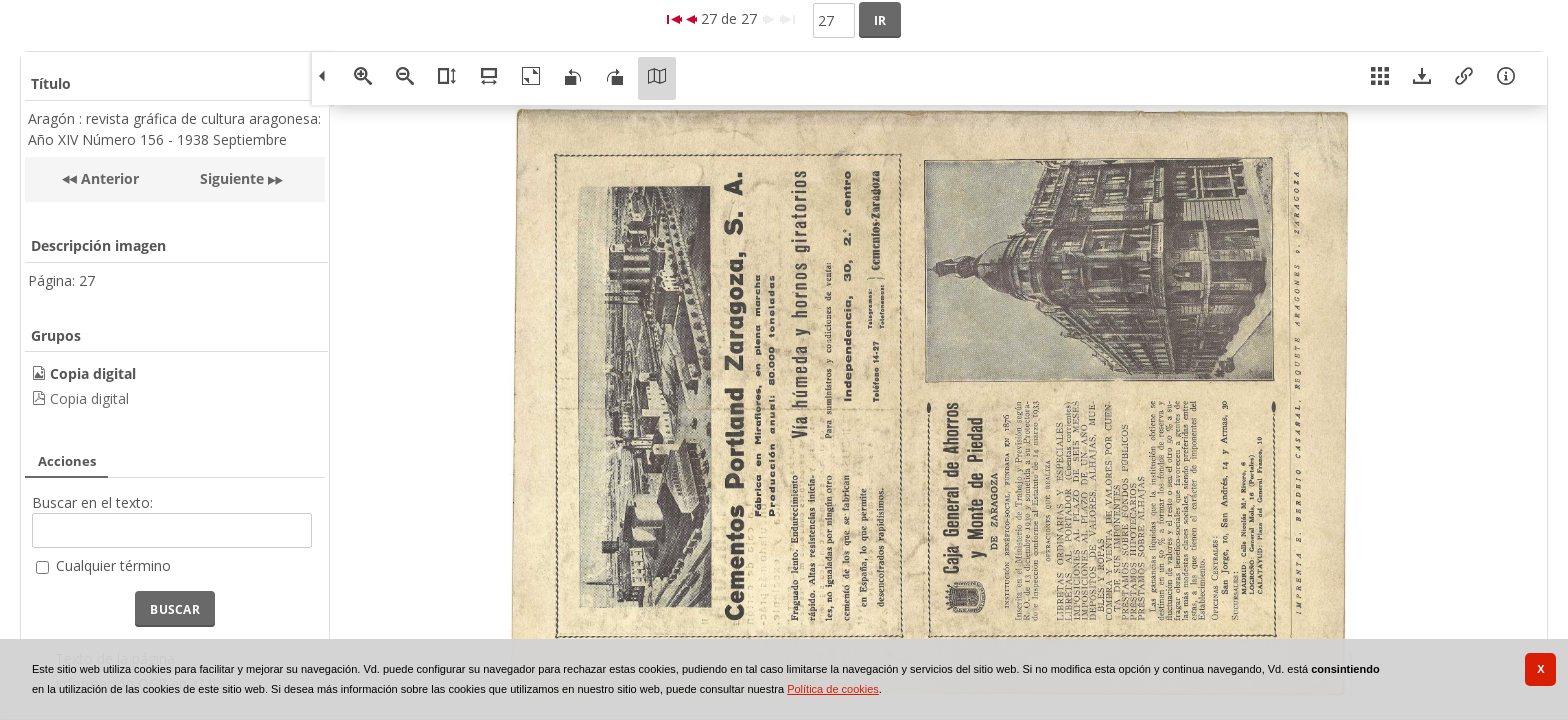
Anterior (108, 178)
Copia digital (89, 398)
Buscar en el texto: (92, 502)
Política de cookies (833, 689)
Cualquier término (113, 565)
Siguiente (232, 178)
